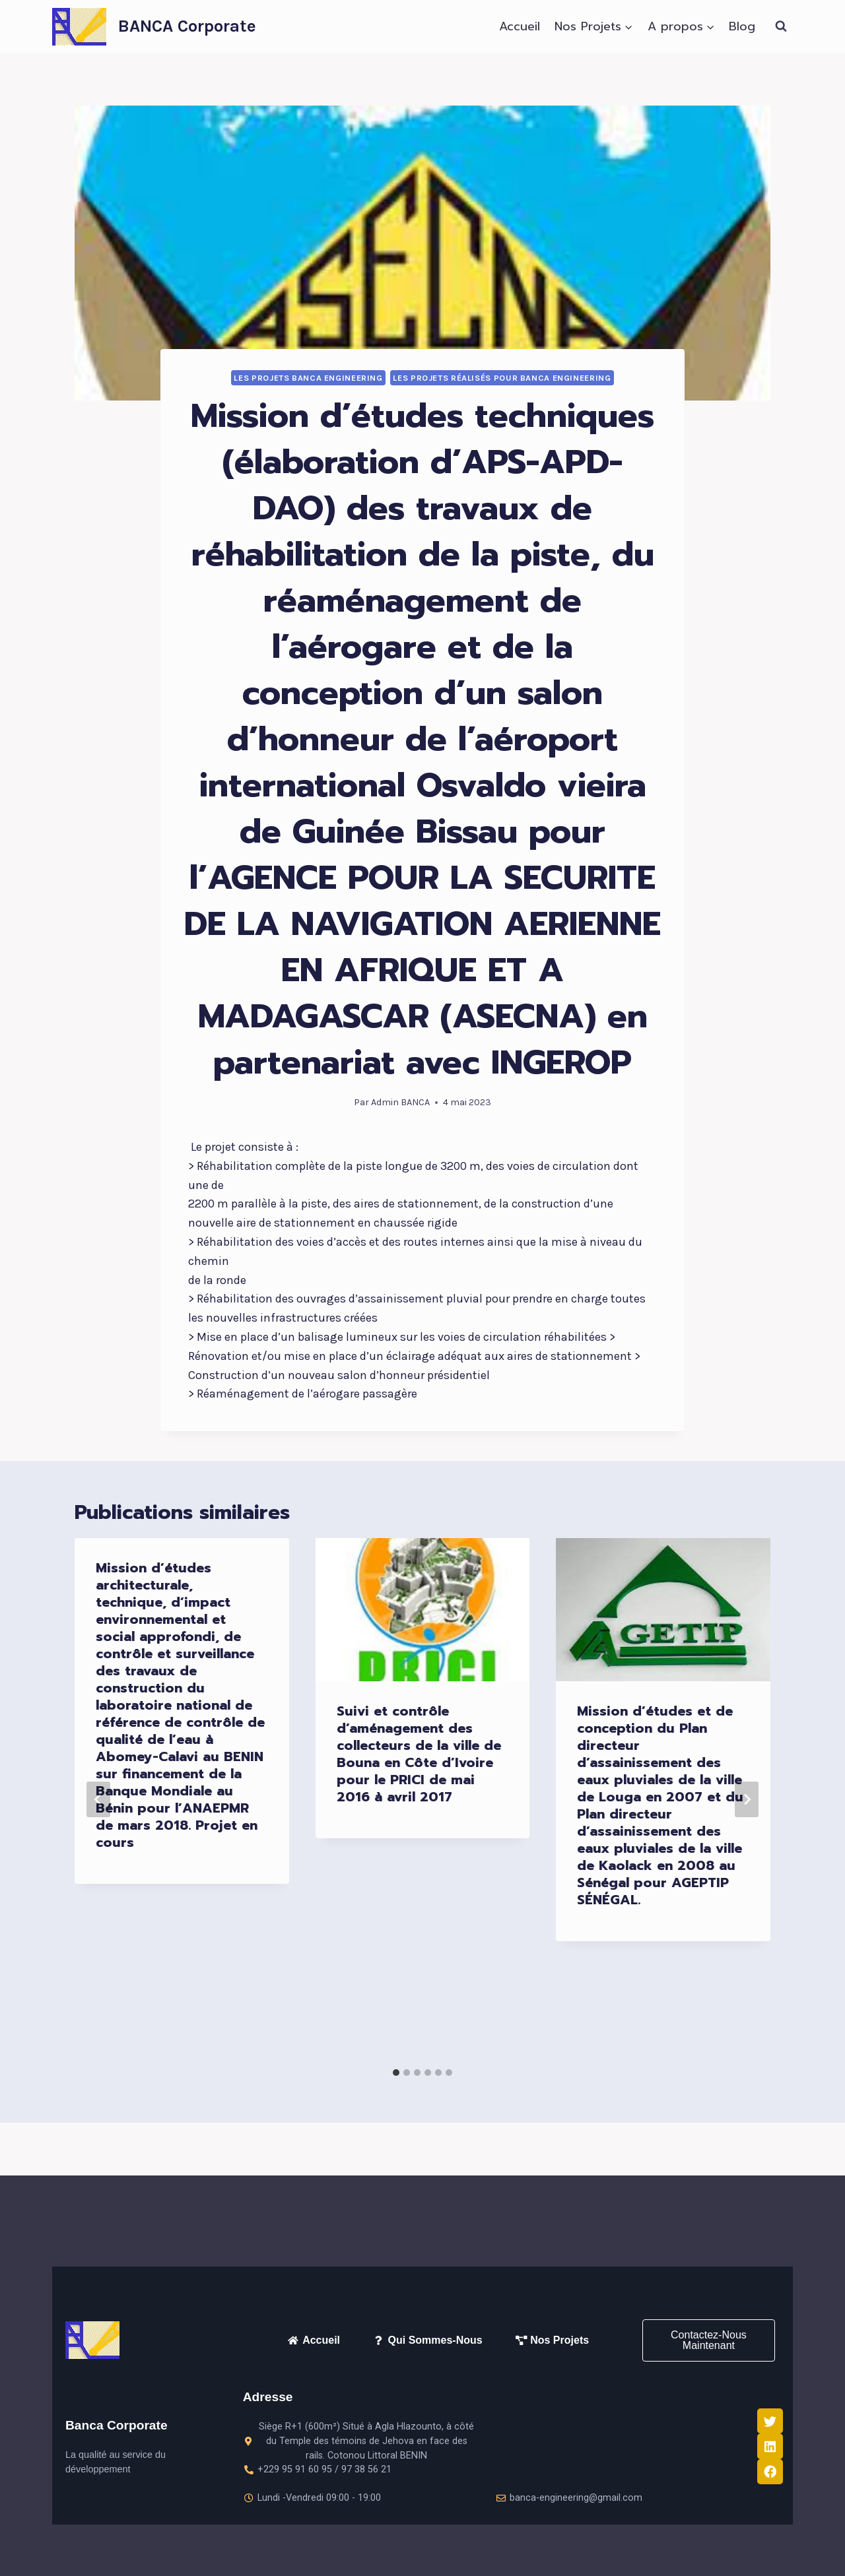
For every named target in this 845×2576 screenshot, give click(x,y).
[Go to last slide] (98, 1799)
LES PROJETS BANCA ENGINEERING (308, 378)
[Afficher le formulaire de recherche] (781, 26)
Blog (742, 26)
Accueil (519, 26)
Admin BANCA (400, 1102)
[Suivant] (747, 1799)
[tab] (396, 2072)
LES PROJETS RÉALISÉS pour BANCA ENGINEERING (502, 378)
